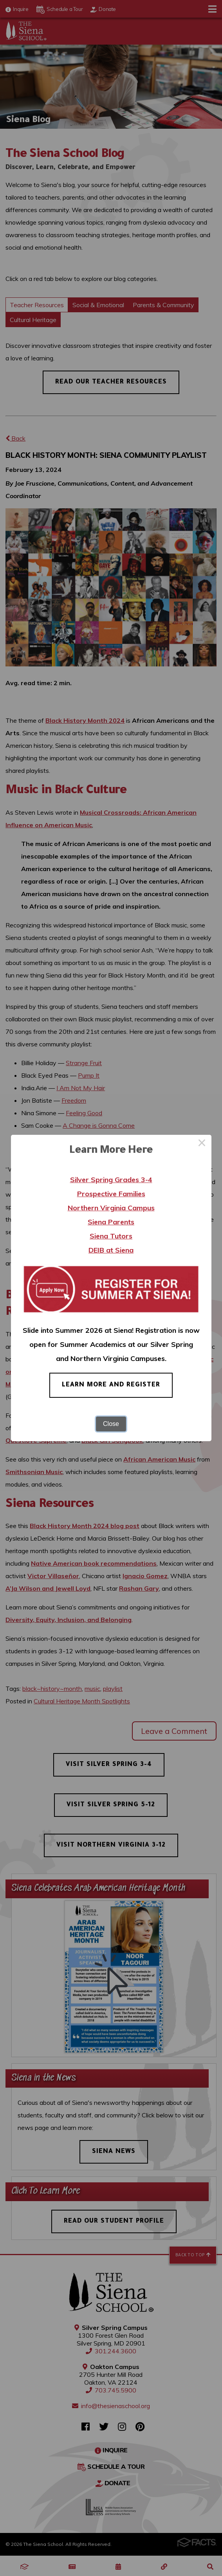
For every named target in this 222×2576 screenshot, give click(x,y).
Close (111, 1423)
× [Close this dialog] (202, 1144)
